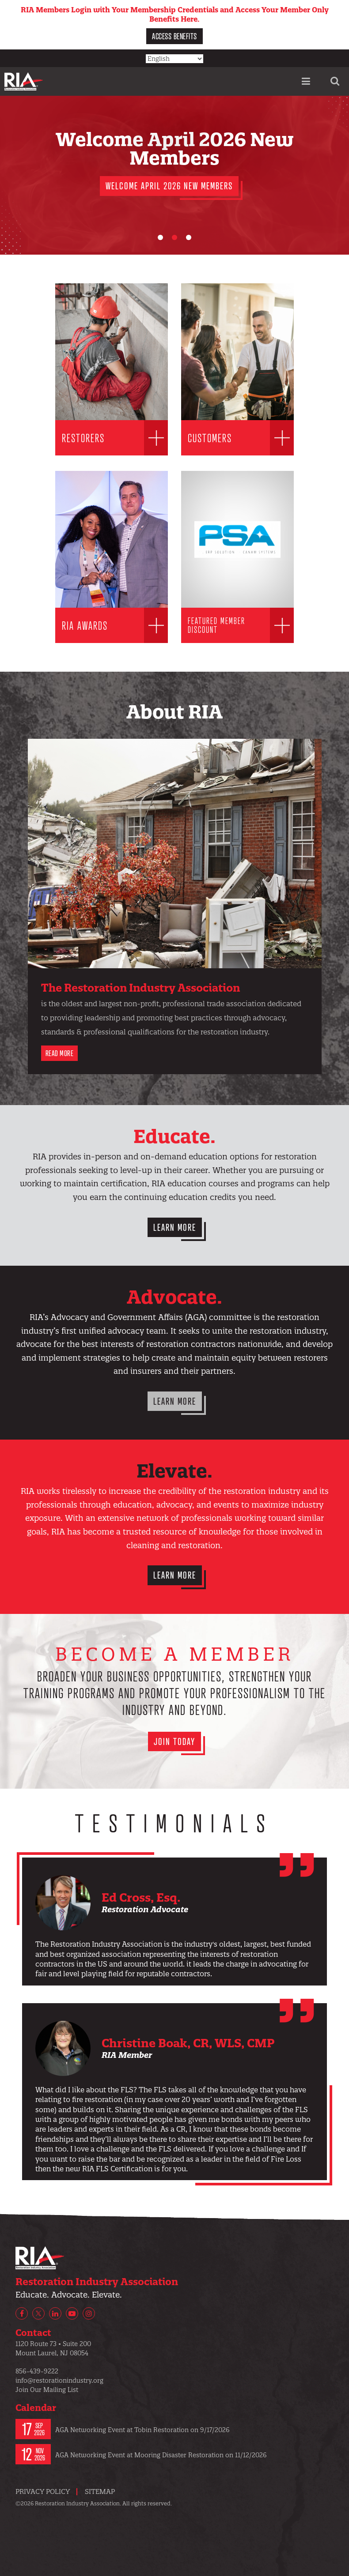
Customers (210, 438)
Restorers (83, 438)
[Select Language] (174, 58)
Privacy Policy (42, 2491)
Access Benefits (174, 36)
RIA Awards (85, 625)
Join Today (174, 1741)
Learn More (174, 1227)
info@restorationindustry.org (59, 2380)
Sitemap (100, 2491)
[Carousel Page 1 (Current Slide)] (160, 237)
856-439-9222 (36, 2371)
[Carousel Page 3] (188, 237)
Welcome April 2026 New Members (169, 186)
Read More (60, 1053)
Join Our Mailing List (46, 2390)
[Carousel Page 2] (174, 237)
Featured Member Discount (216, 625)
